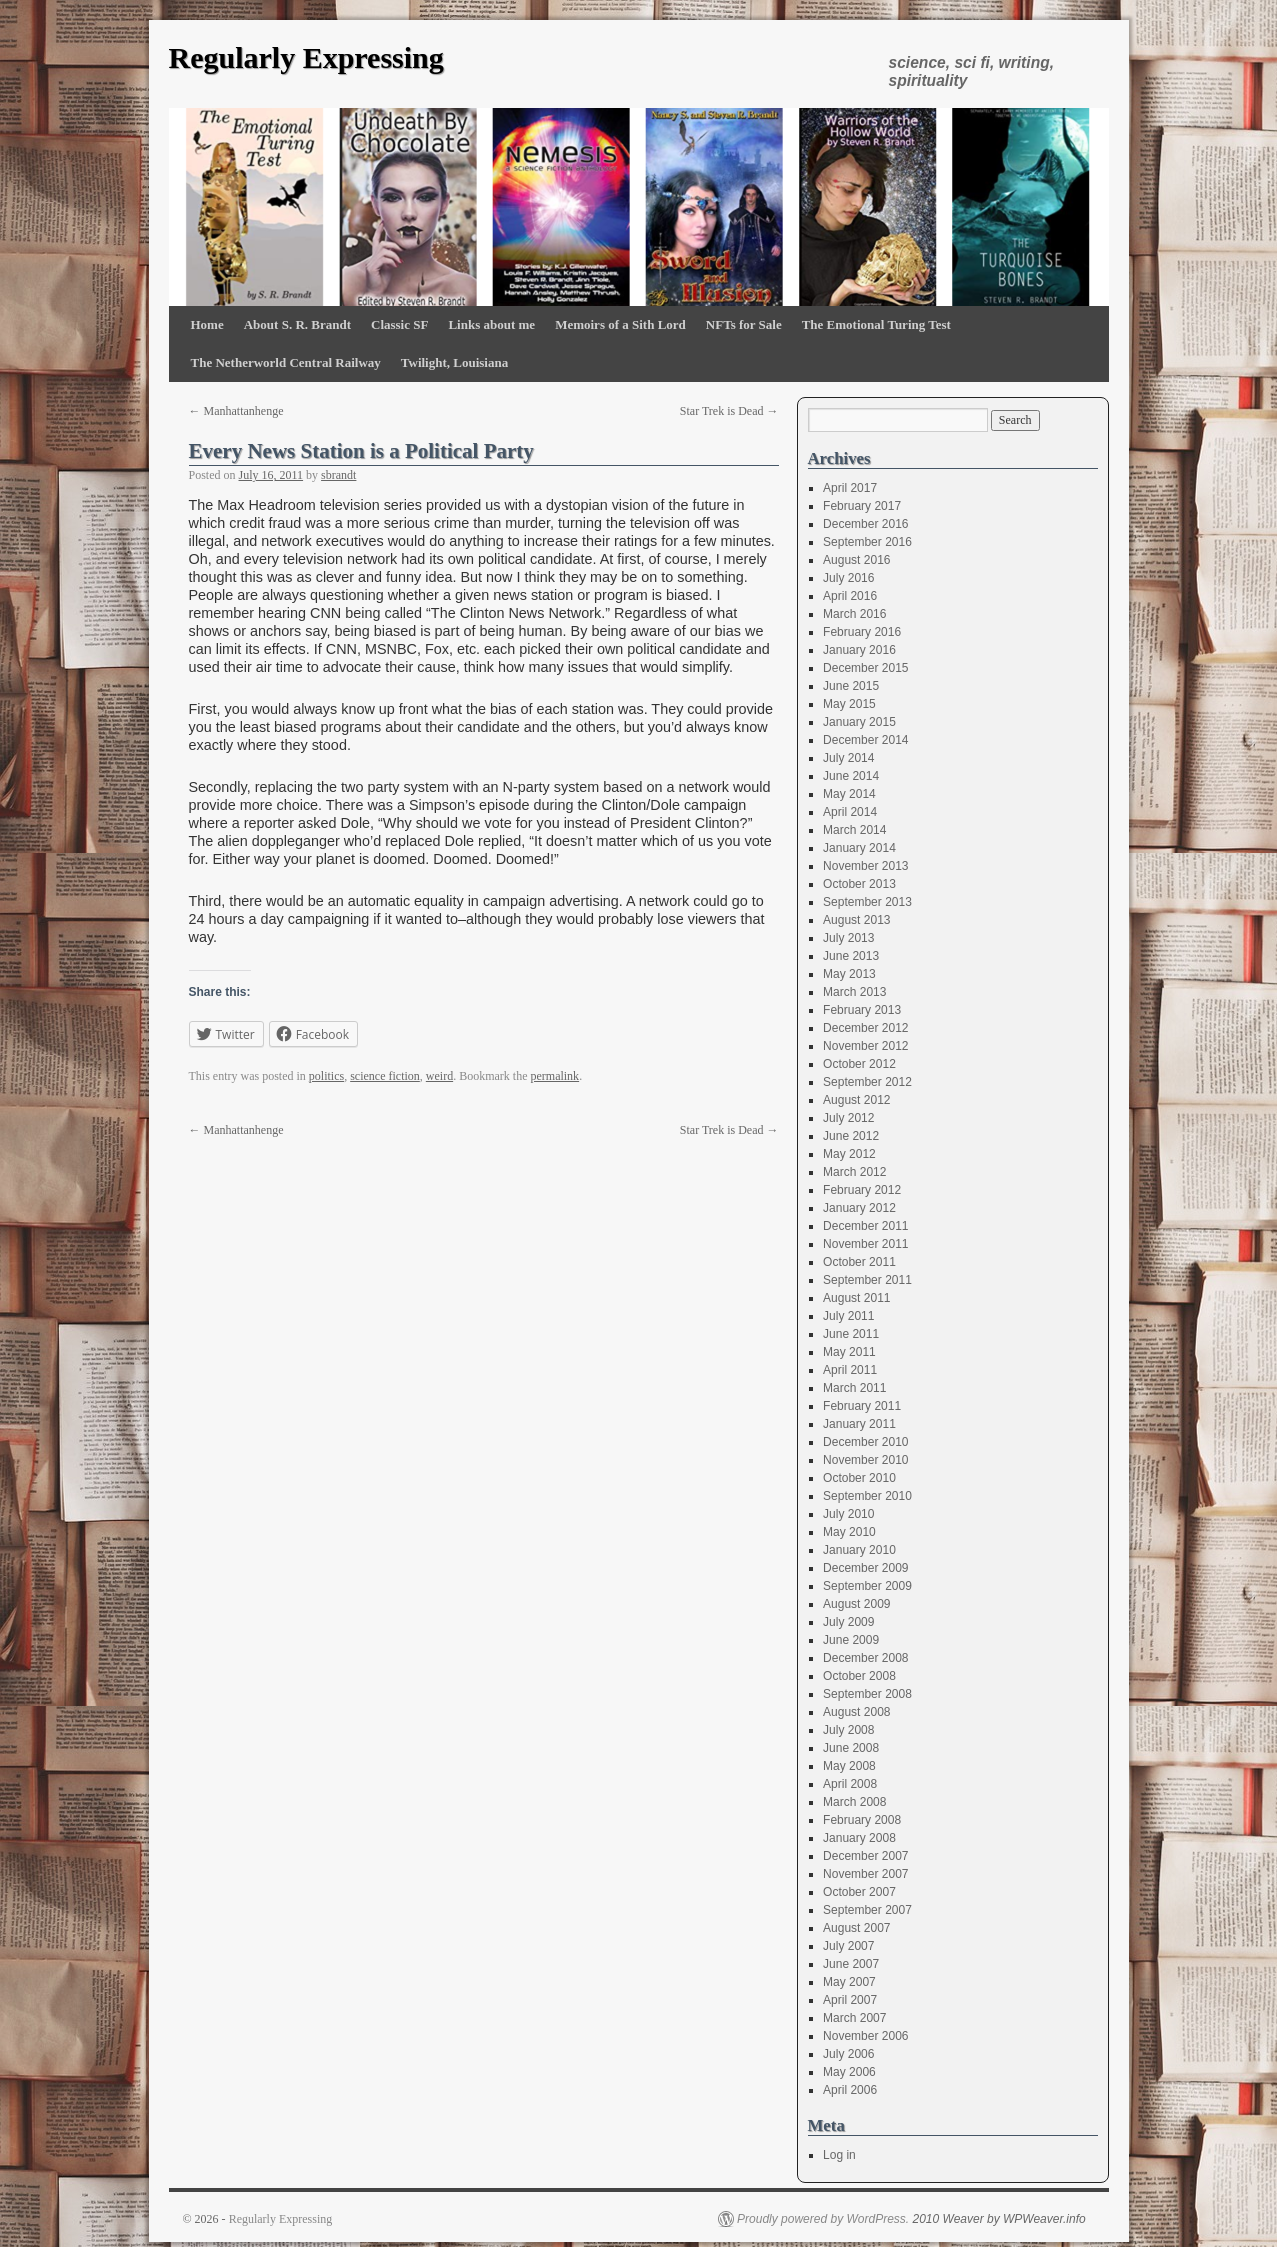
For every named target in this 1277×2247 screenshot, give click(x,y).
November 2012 (865, 1046)
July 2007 (848, 1946)
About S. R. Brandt (297, 324)
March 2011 (854, 1388)
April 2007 (850, 2000)
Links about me (491, 324)
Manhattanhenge (236, 411)
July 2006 (848, 2054)
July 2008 (848, 1730)
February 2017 (862, 506)
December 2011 (865, 1226)
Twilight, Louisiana (454, 362)
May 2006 (849, 2072)
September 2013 (867, 902)
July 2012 (848, 1118)
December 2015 (865, 668)
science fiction (385, 1076)
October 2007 (859, 1892)
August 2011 (856, 1298)
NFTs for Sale (744, 324)
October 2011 (859, 1262)
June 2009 (851, 1640)
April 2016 (850, 596)
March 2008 (854, 1802)
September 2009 (867, 1586)
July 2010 (848, 1514)
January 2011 (859, 1424)
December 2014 (865, 740)
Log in (839, 2155)
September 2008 (867, 1694)
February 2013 (862, 1010)
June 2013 (851, 956)
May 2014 (849, 794)
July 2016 (848, 578)
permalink (554, 1076)
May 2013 (849, 974)
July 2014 (848, 758)
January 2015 (859, 722)
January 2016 (859, 650)
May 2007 (849, 1982)
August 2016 (856, 560)
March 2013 (854, 992)
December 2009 (865, 1568)
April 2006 (850, 2090)
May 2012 (849, 1154)
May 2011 (849, 1352)
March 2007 (854, 2018)
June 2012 (851, 1136)
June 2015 (851, 686)
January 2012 (859, 1208)
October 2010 (859, 1478)
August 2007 (856, 1928)
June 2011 (851, 1334)
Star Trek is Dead (729, 411)
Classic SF (399, 324)
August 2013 (856, 920)
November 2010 (865, 1460)
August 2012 (856, 1100)
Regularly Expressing (306, 57)
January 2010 (859, 1550)
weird (439, 1076)
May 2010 (849, 1532)
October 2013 (859, 884)
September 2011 (867, 1280)
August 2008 (856, 1712)
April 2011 (850, 1370)
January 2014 (859, 848)
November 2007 (865, 1874)
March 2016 (854, 614)
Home (207, 324)
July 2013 (848, 938)
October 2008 (859, 1676)
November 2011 (865, 1244)
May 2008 (849, 1766)
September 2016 (867, 542)
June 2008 (851, 1748)
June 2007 (851, 1964)
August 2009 (856, 1604)
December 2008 (865, 1658)
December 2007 (865, 1856)
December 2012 (865, 1028)
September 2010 (867, 1496)
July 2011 (848, 1316)
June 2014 (851, 776)
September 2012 (867, 1082)
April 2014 (850, 812)
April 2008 (850, 1784)
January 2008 (859, 1838)
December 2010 (865, 1442)
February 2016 (862, 632)
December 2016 (865, 524)
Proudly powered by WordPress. (823, 2219)
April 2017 (850, 488)
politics (326, 1076)
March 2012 (854, 1172)
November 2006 (865, 2036)
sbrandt (338, 475)
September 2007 (867, 1910)
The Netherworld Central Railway (286, 362)
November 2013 (865, 866)
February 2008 (862, 1820)
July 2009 (848, 1622)
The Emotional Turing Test (876, 324)
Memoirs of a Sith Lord (620, 324)
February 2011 (862, 1406)
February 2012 (862, 1190)
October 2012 (859, 1064)
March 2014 (854, 830)
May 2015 (849, 704)
